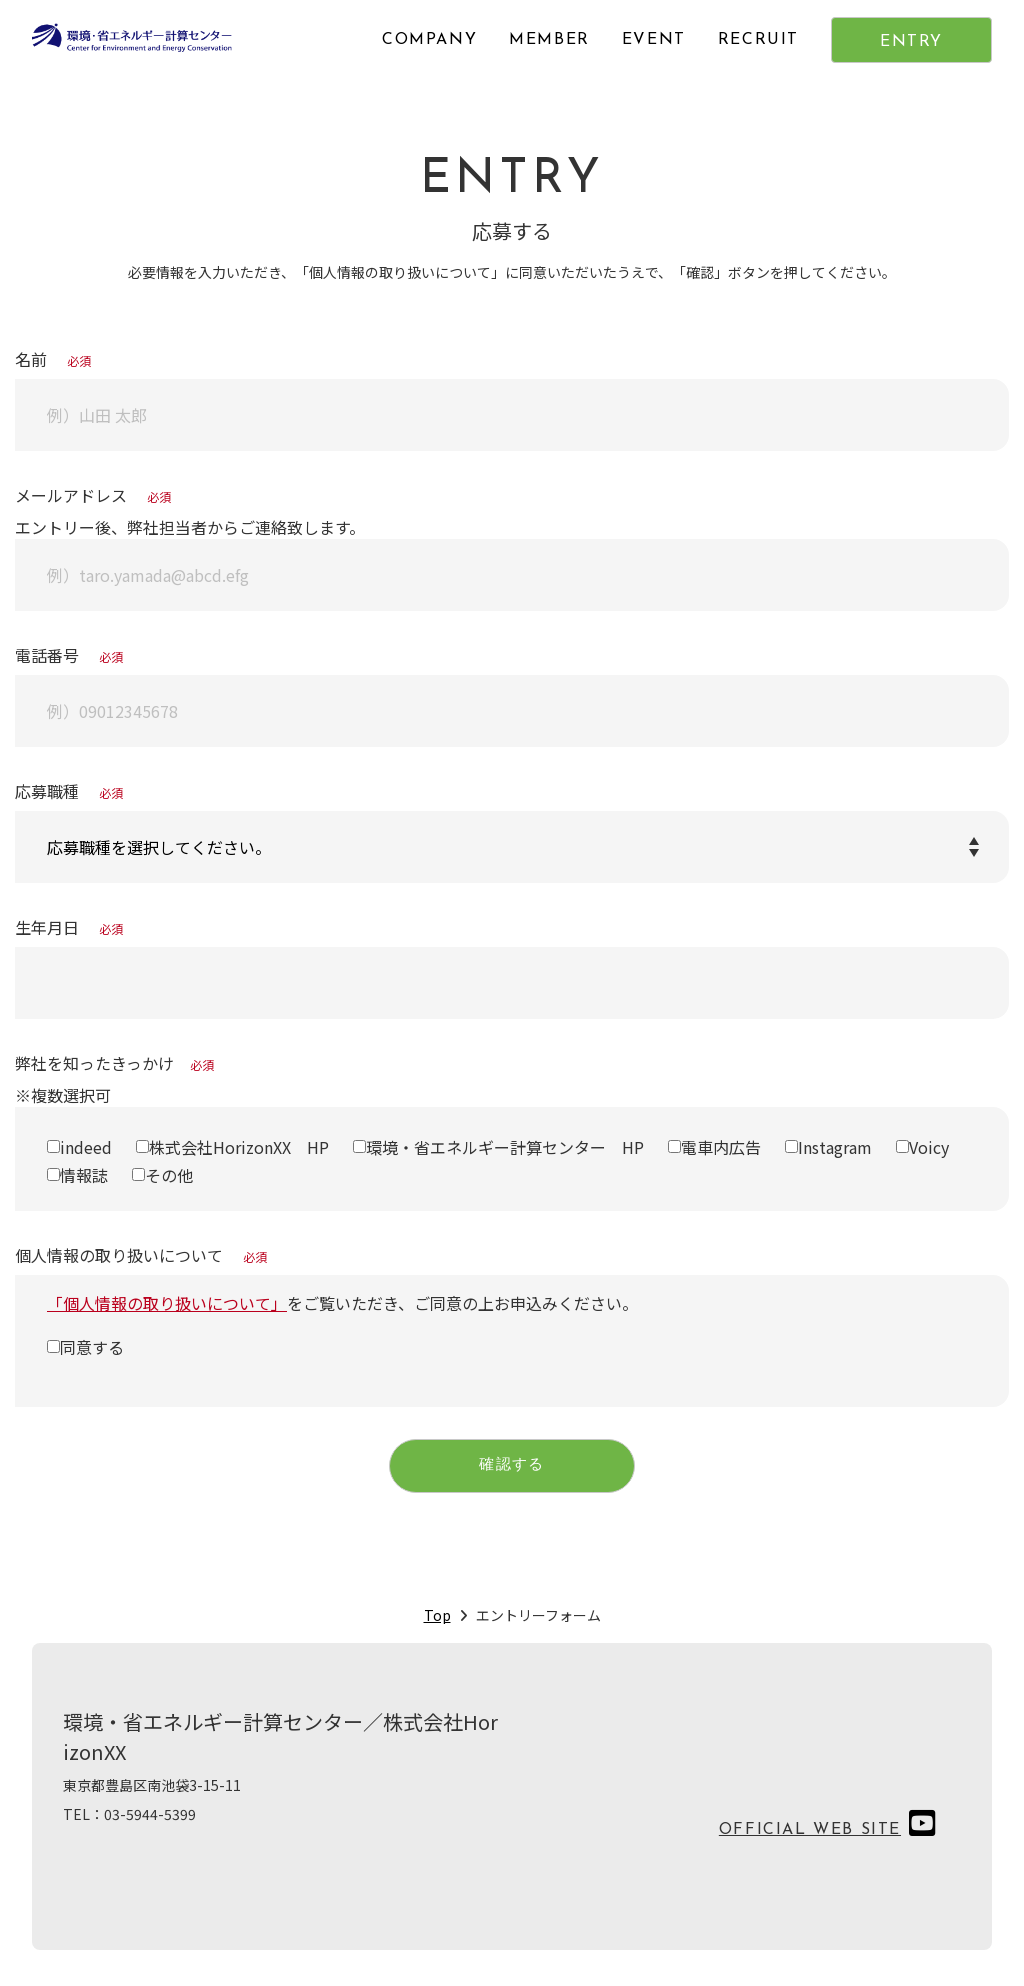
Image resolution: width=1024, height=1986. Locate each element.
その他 (169, 1175)
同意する (92, 1347)
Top (437, 1619)
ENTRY (911, 42)
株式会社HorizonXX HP (239, 1147)
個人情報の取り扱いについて (141, 1255)
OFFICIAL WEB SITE (810, 1834)
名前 (53, 359)
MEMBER (549, 40)
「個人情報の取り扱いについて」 (167, 1303)
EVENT (654, 40)
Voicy (929, 1147)
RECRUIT (758, 40)
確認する (512, 1468)
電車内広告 (721, 1147)
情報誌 (84, 1175)
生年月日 (69, 927)
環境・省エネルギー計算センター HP (505, 1147)
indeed (86, 1147)
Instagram (835, 1147)
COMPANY (429, 40)
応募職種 (69, 791)
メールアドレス (93, 495)
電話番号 (69, 655)
